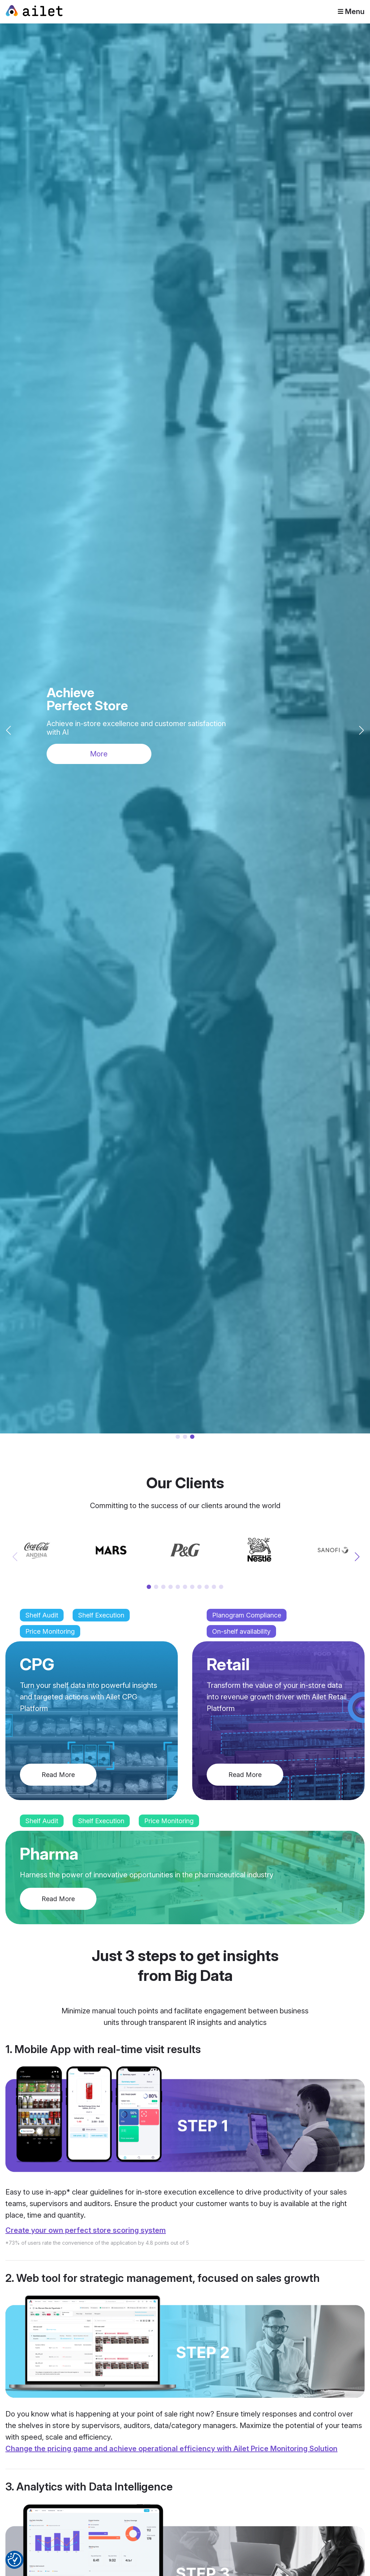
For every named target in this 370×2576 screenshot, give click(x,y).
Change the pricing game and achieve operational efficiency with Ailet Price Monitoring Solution (171, 2448)
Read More (58, 1774)
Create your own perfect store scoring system (85, 2230)
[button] (361, 730)
